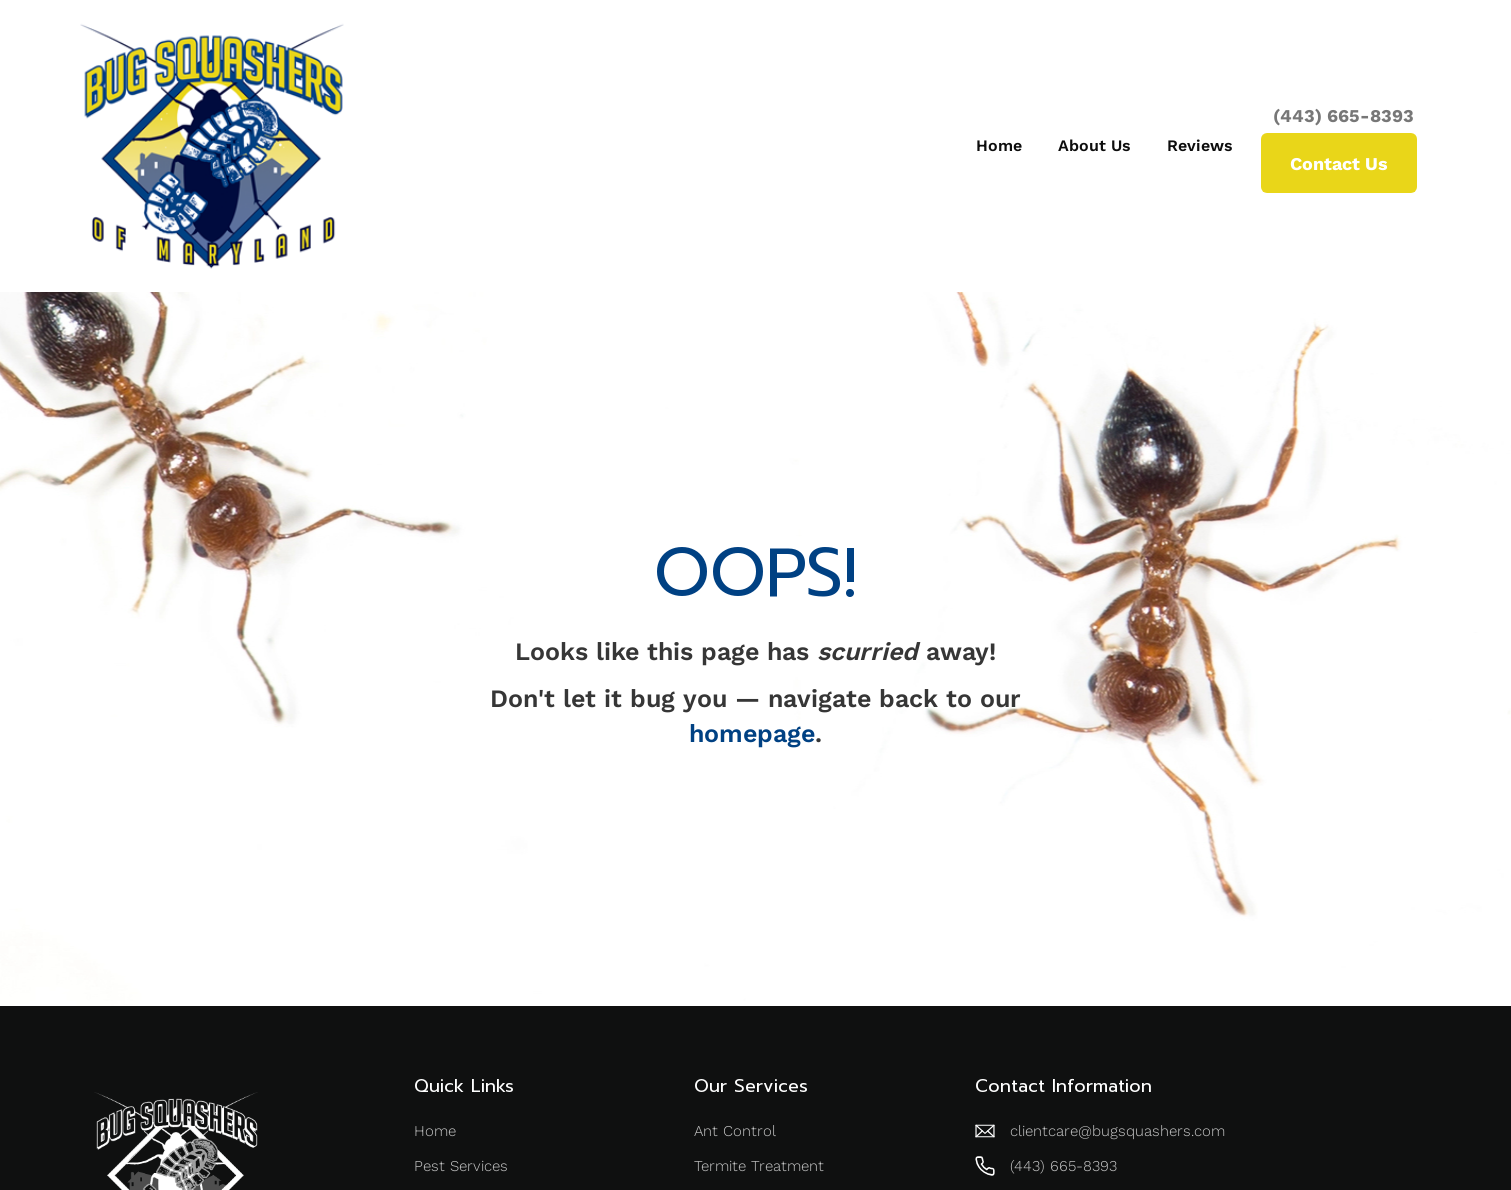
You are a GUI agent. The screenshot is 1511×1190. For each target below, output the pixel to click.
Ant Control (735, 1131)
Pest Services (461, 1166)
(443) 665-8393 (1343, 116)
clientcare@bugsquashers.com (1117, 1131)
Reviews (1200, 145)
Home (999, 145)
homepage (752, 733)
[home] (212, 146)
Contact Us (1339, 163)
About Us (1094, 145)
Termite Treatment (759, 1166)
